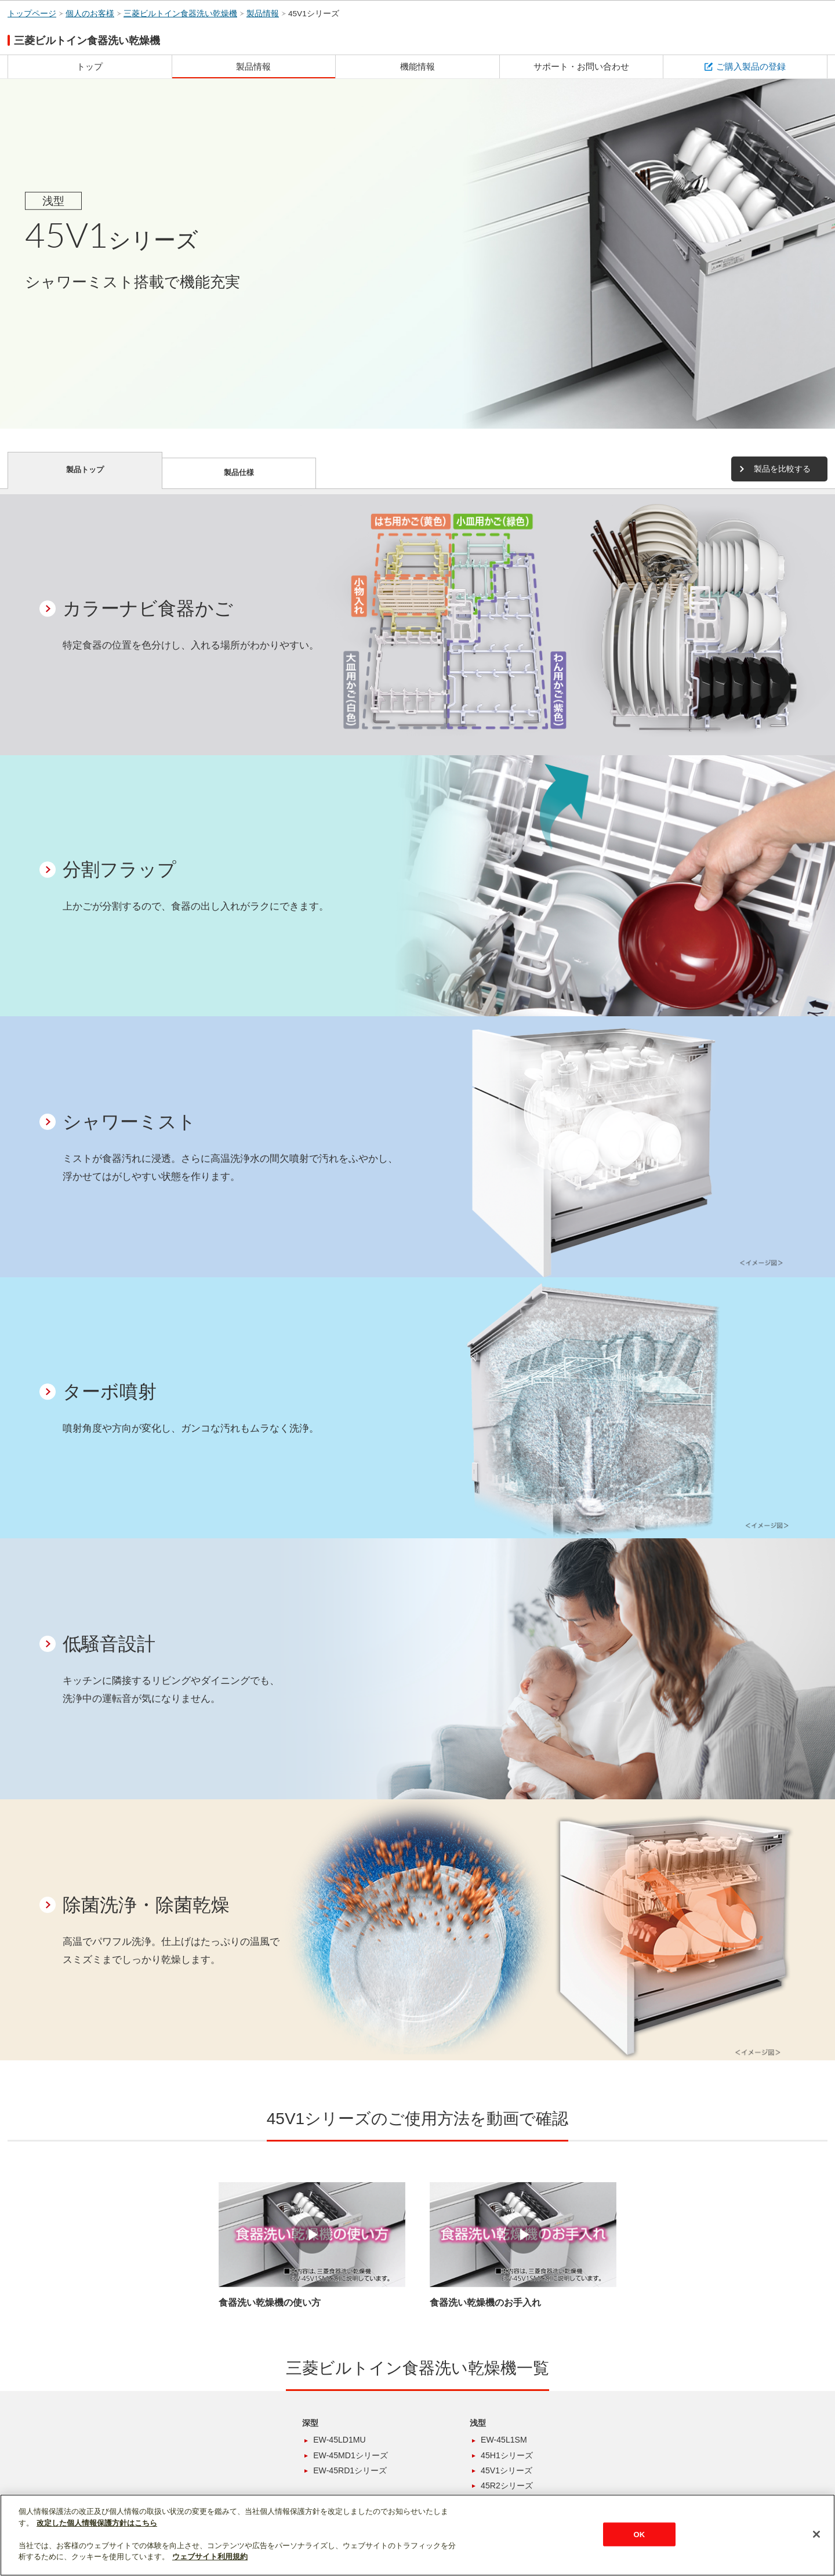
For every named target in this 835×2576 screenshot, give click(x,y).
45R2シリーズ (507, 2485)
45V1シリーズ (313, 13)
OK (639, 2534)
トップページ (32, 13)
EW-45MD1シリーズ (350, 2455)
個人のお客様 (90, 13)
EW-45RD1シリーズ (350, 2470)
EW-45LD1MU (339, 2439)
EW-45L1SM (504, 2439)
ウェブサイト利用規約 (210, 2556)
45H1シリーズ (507, 2455)
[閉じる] (816, 2534)
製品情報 (262, 13)
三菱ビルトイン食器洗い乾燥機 (180, 13)
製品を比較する (782, 468)
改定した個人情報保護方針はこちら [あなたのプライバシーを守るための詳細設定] (97, 2523)
